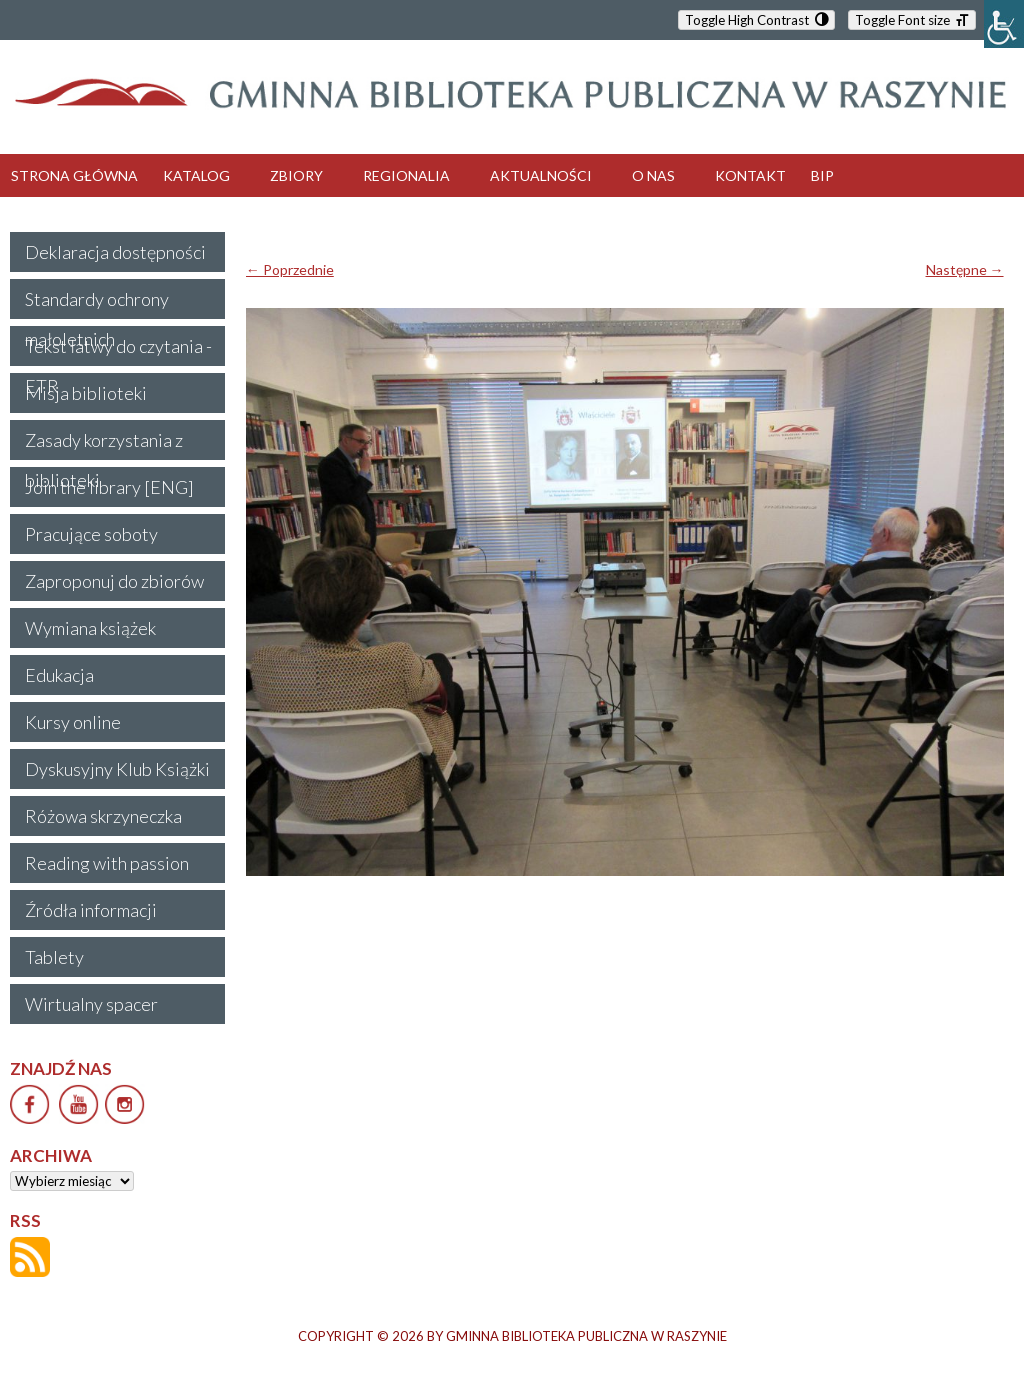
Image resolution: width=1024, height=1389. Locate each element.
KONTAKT (750, 175)
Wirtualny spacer (91, 1004)
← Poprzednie (290, 269)
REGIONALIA (406, 175)
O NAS (653, 175)
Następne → (965, 269)
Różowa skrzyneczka (103, 816)
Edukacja (59, 675)
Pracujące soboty (91, 534)
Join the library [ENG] (109, 487)
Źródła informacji (91, 910)
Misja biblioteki (86, 393)
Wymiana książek (90, 628)
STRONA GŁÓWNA (74, 175)
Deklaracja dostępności (115, 252)
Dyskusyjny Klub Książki (117, 769)
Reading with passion (107, 863)
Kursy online (73, 722)
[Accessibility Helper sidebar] (1004, 24)
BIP (822, 175)
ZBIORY (296, 175)
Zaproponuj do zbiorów (114, 581)
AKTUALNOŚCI (541, 175)
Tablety (54, 957)
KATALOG (196, 175)
